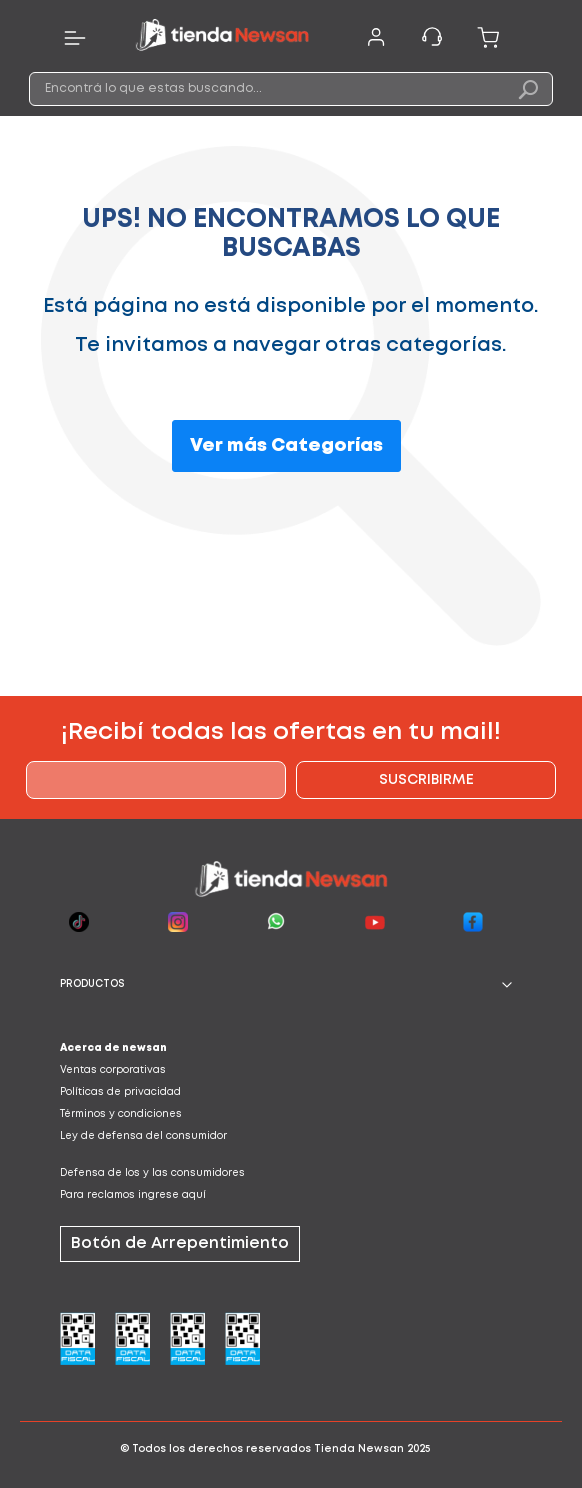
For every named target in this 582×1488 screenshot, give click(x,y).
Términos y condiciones (121, 1114)
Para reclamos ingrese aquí (133, 1195)
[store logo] (222, 38)
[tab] (291, 985)
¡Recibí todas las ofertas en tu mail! (281, 732)
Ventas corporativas (113, 1070)
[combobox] (291, 89)
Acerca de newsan (113, 1048)
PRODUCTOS (92, 984)
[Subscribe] (426, 780)
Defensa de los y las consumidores (152, 1173)
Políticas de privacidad (120, 1092)
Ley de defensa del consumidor (143, 1136)
